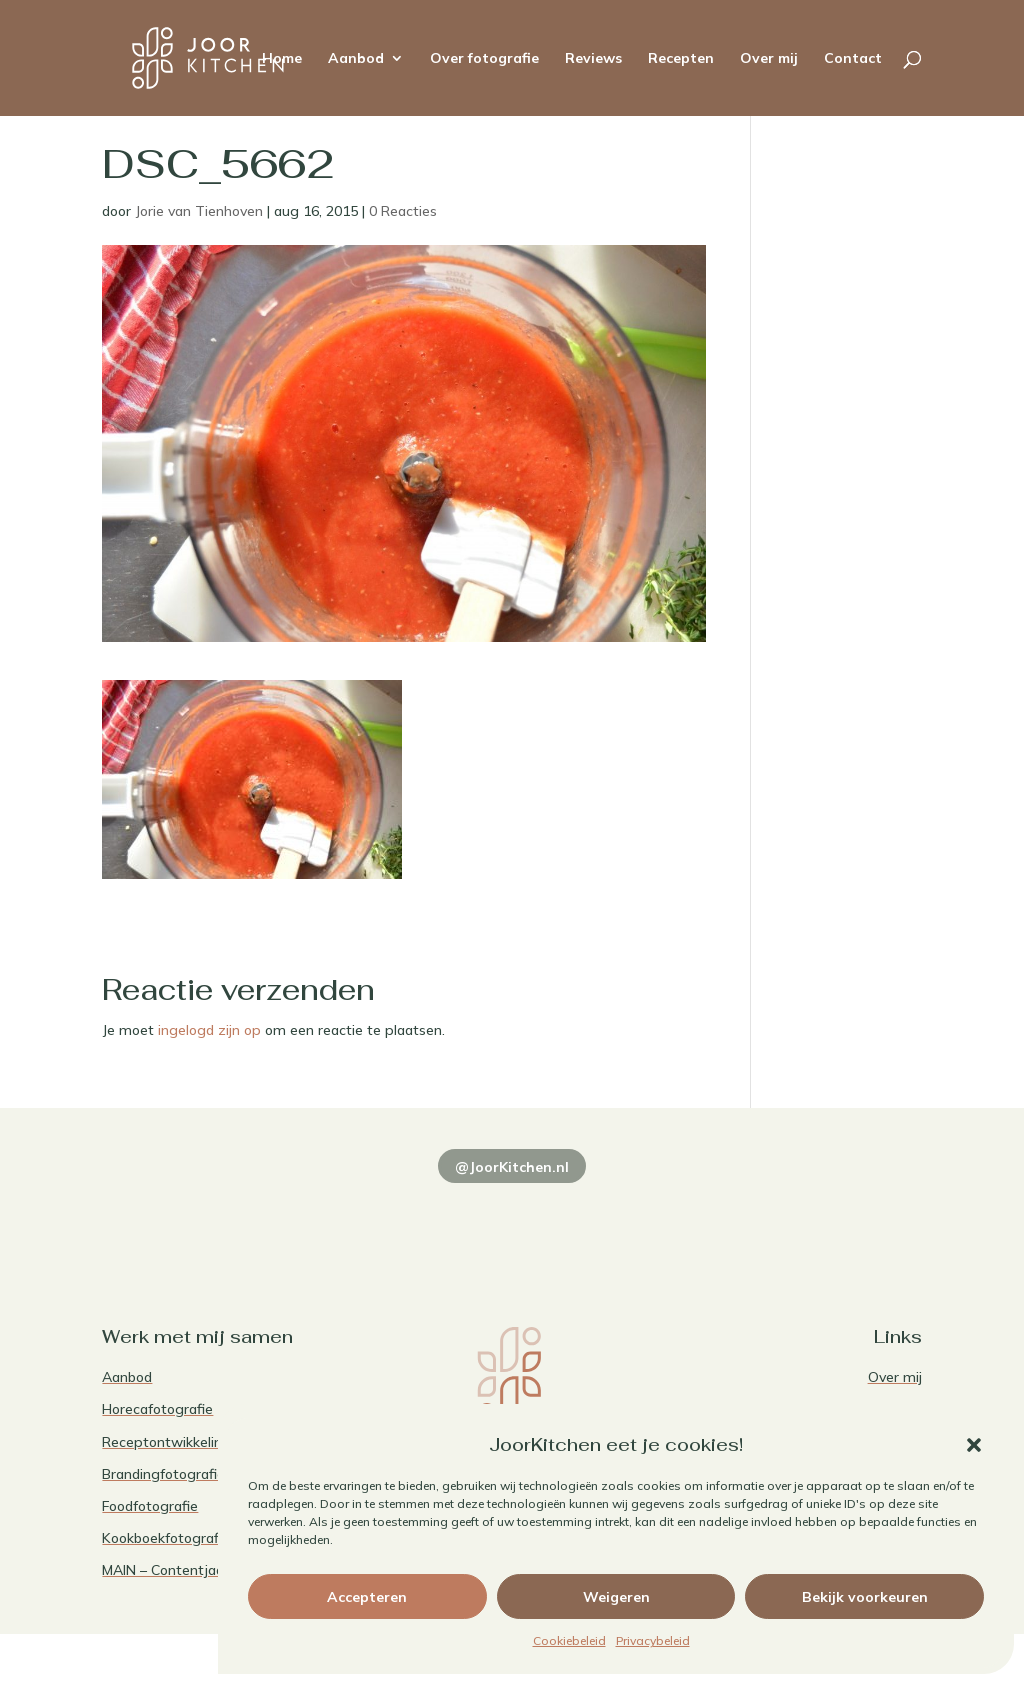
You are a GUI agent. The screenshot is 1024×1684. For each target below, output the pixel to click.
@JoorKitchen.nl (512, 1167)
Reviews (593, 59)
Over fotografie (484, 59)
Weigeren (616, 1597)
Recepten (681, 59)
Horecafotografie (157, 1409)
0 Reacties (403, 211)
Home (282, 59)
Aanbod (356, 59)
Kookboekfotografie (166, 1538)
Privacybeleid (653, 1640)
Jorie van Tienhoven (199, 211)
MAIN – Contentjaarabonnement (207, 1570)
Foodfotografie (150, 1506)
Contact (853, 59)
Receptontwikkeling (166, 1442)
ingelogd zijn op (209, 1030)
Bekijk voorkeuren (865, 1597)
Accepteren (367, 1597)
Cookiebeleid (569, 1640)
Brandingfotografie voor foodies (205, 1474)
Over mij (769, 59)
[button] (974, 1445)
